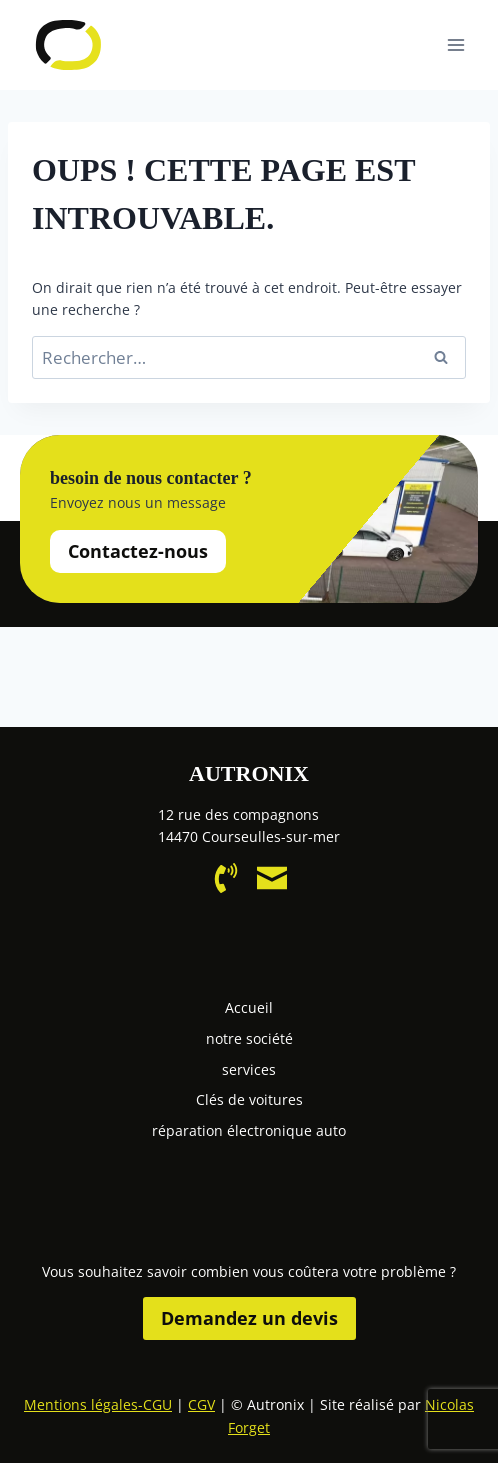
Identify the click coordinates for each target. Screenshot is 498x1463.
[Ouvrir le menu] (455, 44)
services (249, 1069)
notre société (249, 1038)
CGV (201, 1404)
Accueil (249, 1007)
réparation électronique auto (249, 1130)
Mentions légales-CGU (98, 1404)
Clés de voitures (249, 1099)
